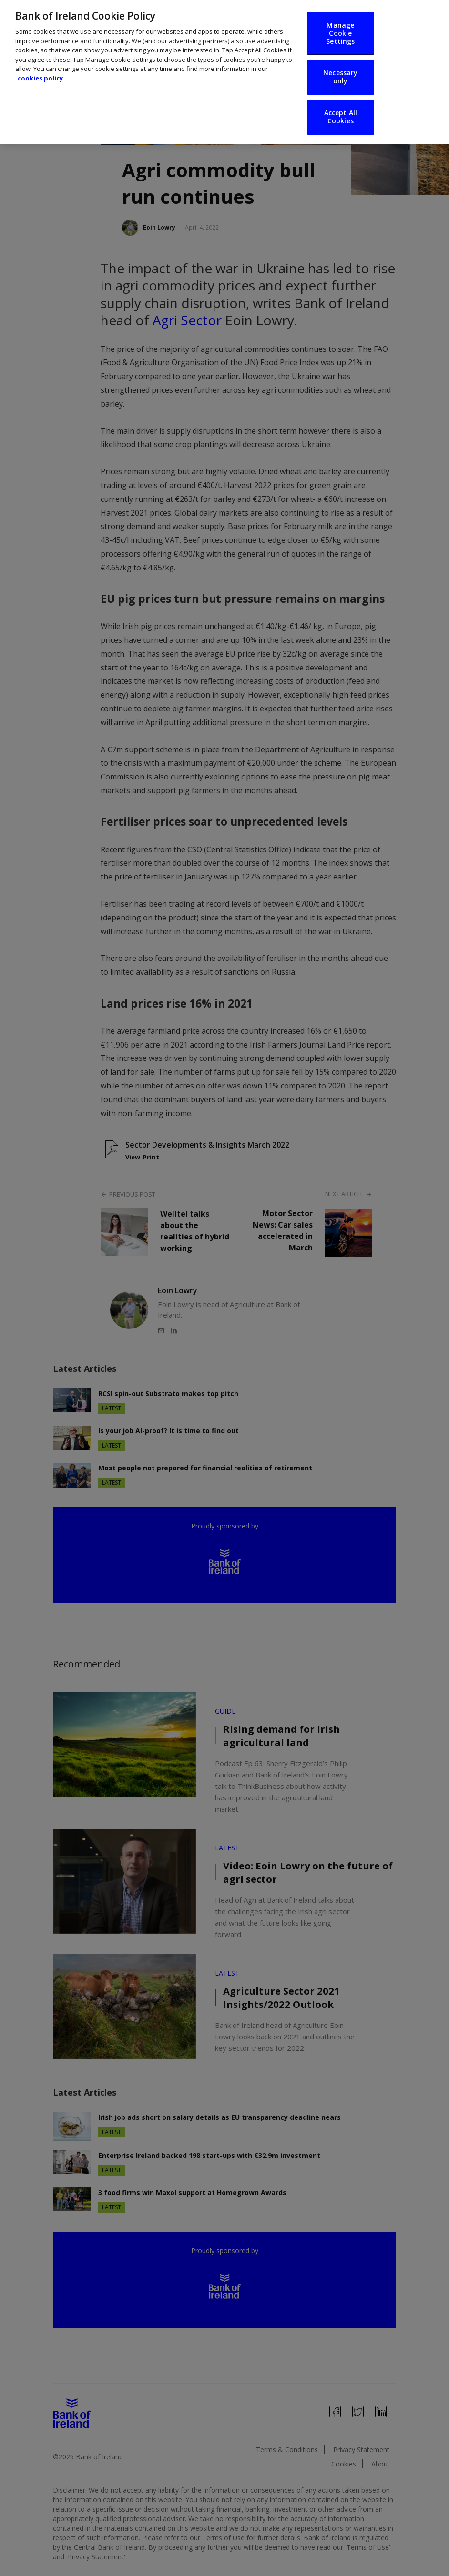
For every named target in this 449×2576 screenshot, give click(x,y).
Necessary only (340, 76)
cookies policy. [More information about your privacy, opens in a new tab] (41, 78)
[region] (224, 72)
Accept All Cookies (340, 116)
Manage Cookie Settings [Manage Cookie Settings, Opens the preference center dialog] (340, 33)
